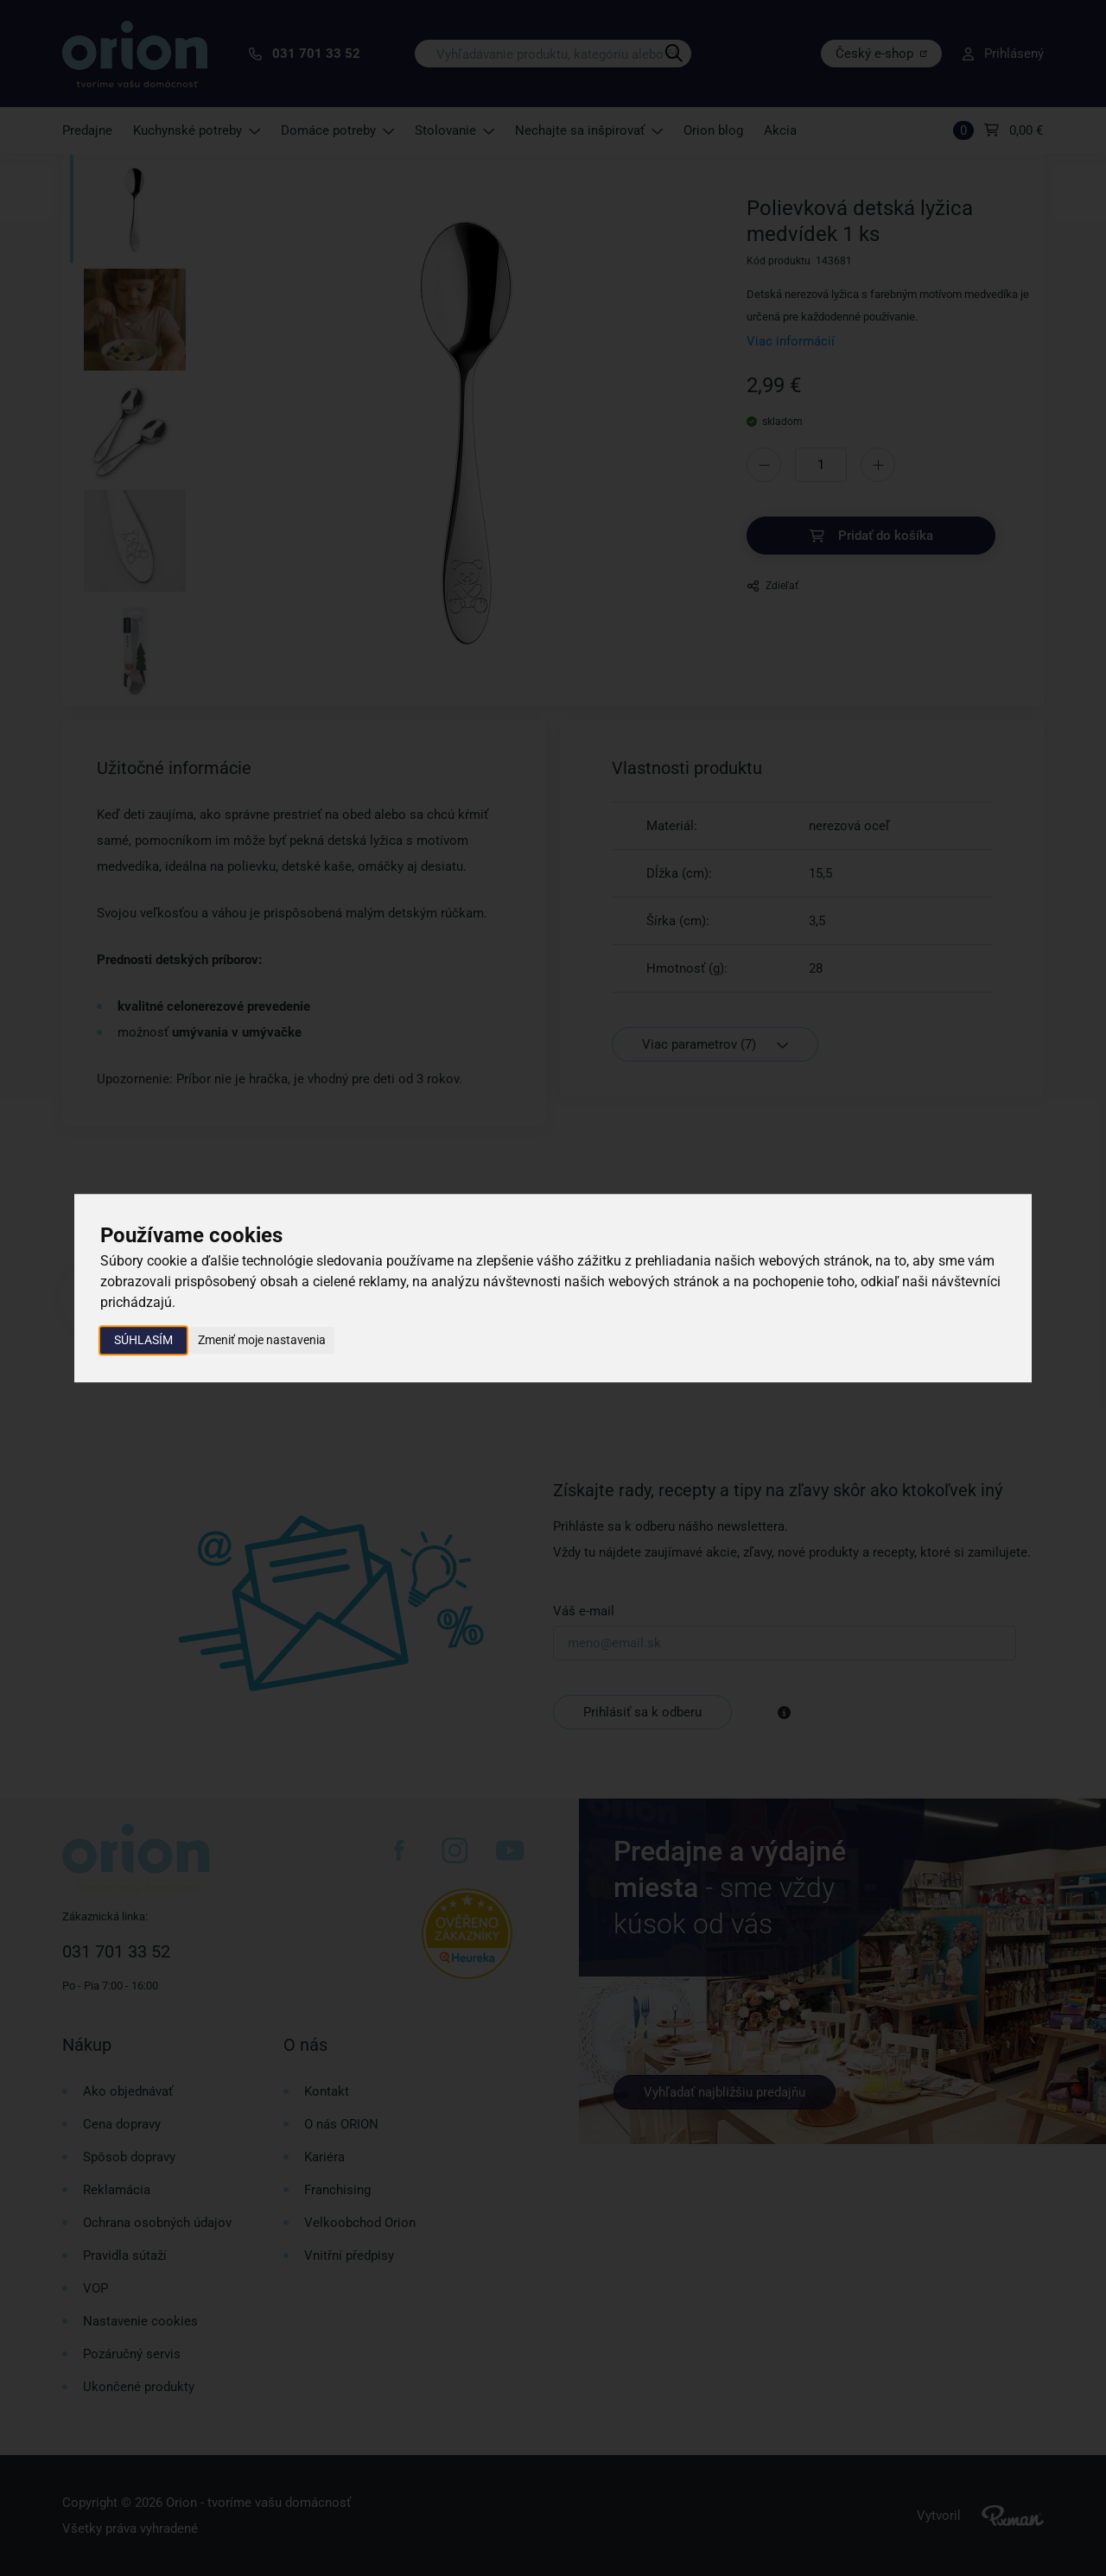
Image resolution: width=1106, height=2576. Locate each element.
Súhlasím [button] (143, 1340)
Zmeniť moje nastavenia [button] (262, 1340)
